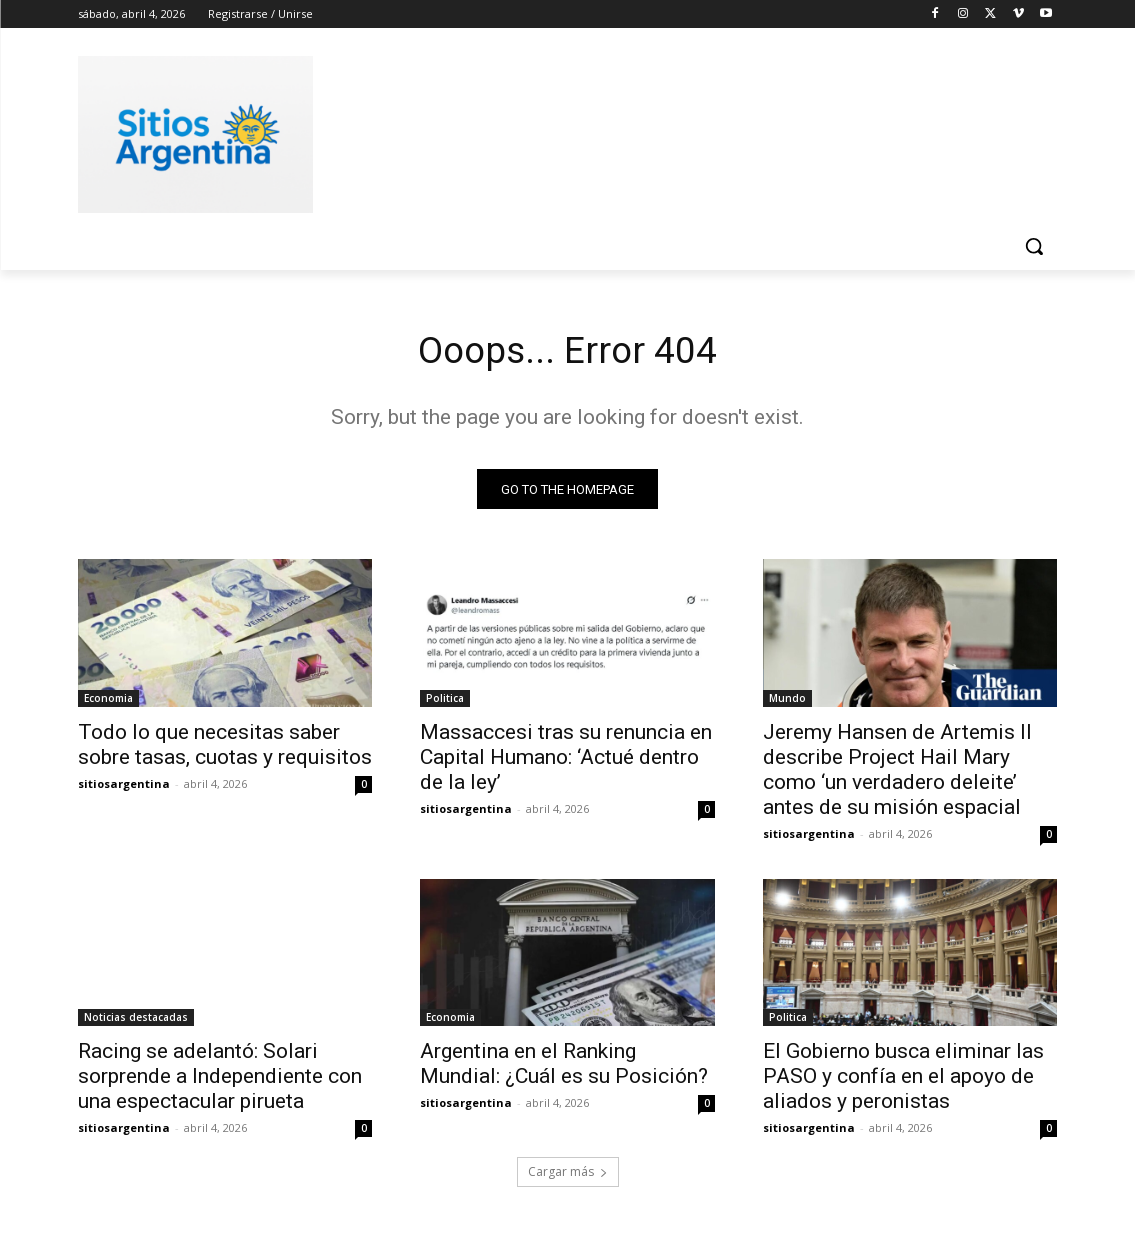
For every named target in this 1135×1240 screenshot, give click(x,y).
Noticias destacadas (136, 1022)
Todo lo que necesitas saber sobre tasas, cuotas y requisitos (225, 748)
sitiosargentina (124, 787)
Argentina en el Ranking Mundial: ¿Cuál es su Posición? (564, 1068)
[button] (1034, 246)
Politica (445, 702)
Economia (108, 702)
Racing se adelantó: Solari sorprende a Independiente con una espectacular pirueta (220, 1081)
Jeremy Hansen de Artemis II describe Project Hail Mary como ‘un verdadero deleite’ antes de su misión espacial (897, 773)
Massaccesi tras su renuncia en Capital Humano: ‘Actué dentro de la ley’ (566, 761)
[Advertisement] (547, 131)
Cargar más (568, 1176)
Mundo (787, 702)
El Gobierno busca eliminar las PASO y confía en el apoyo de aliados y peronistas (903, 1081)
